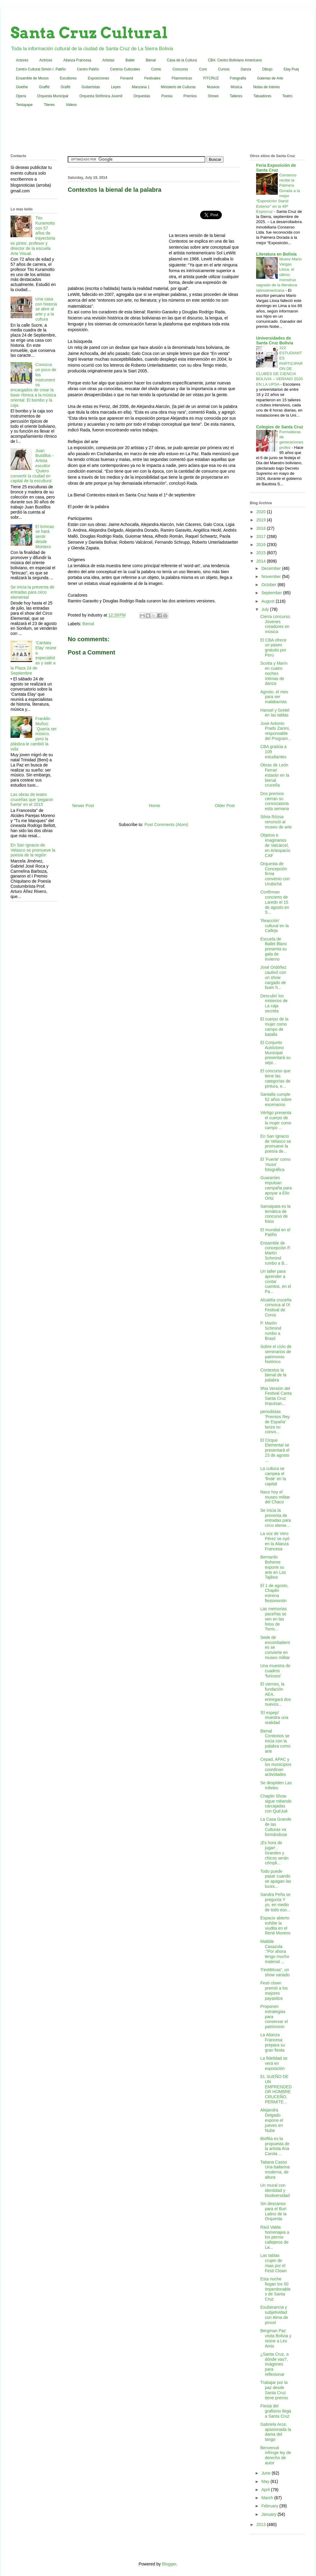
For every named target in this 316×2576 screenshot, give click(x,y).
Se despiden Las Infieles (276, 1785)
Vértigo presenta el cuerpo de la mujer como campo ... (275, 1120)
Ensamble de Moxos (32, 78)
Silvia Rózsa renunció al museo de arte (276, 821)
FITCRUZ (210, 78)
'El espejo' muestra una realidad (274, 1717)
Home (154, 805)
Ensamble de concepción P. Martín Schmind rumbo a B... (275, 1253)
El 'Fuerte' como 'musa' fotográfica (275, 1164)
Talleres (236, 96)
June (266, 2473)
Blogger (169, 2564)
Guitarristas (91, 87)
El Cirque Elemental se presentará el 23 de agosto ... (275, 1450)
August (268, 601)
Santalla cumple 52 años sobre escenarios (276, 1099)
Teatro (287, 96)
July (265, 609)
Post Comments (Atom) (166, 824)
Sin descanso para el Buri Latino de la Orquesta (273, 2211)
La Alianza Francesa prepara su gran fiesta (272, 2042)
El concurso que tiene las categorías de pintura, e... (275, 1078)
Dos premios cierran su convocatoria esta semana (274, 801)
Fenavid (126, 78)
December (271, 568)
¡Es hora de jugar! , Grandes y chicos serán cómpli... (274, 1852)
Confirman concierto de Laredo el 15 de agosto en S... (274, 902)
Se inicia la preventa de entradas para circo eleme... (275, 1518)
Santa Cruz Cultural (89, 33)
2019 (261, 519)
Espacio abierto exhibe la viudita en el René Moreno (275, 1925)
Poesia (166, 96)
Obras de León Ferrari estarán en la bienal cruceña (274, 775)
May (265, 2481)
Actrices (45, 60)
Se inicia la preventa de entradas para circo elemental (32, 592)
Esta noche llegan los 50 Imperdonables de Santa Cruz (275, 2288)
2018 (261, 528)
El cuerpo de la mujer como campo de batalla (274, 1026)
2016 (261, 544)
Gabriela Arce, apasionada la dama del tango (275, 2432)
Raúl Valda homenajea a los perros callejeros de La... (274, 2237)
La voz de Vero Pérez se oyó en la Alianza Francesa (275, 1541)
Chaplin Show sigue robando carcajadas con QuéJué (276, 1803)
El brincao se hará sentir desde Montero (45, 536)
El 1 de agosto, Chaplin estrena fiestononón (274, 1593)
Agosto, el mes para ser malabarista (274, 696)
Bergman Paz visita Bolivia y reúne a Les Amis (275, 2338)
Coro (203, 69)
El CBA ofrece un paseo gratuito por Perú (273, 647)
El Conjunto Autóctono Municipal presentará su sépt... (275, 1052)
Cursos (224, 69)
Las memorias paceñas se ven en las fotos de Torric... (273, 1618)
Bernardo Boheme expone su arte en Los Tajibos (273, 1567)
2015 (261, 552)
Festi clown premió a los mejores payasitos (274, 1990)
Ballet (130, 60)
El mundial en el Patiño (275, 1232)
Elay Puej (291, 69)
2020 (261, 511)
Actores (22, 60)
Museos (213, 87)
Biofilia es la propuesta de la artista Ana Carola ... (275, 2146)
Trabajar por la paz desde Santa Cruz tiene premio (274, 2390)
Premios (190, 96)
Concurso (180, 69)
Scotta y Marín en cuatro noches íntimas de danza (273, 673)
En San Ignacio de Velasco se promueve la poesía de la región (33, 850)
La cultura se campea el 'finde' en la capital (273, 1476)
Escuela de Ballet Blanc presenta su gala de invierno (273, 949)
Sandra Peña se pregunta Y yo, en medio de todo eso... (275, 1902)
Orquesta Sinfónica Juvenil (100, 96)
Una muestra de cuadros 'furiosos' (275, 1670)
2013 (261, 2524)
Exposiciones (98, 78)
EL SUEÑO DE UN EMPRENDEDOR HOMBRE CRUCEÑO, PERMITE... (276, 2089)
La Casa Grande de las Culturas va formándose (275, 1827)
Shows (213, 96)
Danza (246, 69)
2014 (261, 561)
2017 (261, 536)
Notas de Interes (266, 87)
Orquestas (142, 96)
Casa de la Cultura (182, 60)
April (266, 2489)
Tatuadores (262, 96)
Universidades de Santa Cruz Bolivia (274, 340)
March (267, 2497)
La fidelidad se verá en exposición (273, 2063)
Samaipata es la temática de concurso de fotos (275, 1214)
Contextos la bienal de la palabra (273, 1375)
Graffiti (44, 87)
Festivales (152, 78)
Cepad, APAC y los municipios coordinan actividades (275, 1767)
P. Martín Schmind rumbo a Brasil (270, 1331)
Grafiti (65, 87)
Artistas (108, 60)
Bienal (151, 60)
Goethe (22, 87)
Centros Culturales (125, 69)
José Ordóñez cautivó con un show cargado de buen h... (273, 977)
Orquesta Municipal (52, 96)
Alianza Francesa (77, 60)
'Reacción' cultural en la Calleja (274, 925)
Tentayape (24, 105)
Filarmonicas (182, 78)
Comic (156, 69)
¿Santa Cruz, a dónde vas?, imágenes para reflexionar (274, 2364)
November (271, 576)
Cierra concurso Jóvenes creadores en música (275, 624)
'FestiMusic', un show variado (275, 1972)
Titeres (49, 105)
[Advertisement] (158, 131)
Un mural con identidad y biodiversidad (275, 2190)
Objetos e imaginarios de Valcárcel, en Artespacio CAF (275, 845)
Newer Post (83, 805)
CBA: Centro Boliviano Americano (235, 60)
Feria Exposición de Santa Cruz (276, 167)
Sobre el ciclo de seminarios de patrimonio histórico (276, 1354)
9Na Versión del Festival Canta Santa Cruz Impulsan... (276, 1396)
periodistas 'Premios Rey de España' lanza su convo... (275, 1421)
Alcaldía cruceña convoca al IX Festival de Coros (276, 1307)
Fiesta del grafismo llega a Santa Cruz (275, 2411)
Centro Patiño (88, 69)
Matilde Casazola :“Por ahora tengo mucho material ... (274, 1951)
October (269, 584)
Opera (21, 96)
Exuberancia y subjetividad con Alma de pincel (274, 2315)
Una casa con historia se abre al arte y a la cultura (46, 309)
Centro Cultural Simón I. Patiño (41, 69)
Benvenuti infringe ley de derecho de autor (275, 2455)
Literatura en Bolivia (276, 254)
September (272, 592)
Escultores (68, 78)
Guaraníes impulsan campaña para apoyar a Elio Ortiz (276, 1187)
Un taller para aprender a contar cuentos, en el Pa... (275, 1281)
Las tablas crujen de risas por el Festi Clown (273, 2263)
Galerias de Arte (270, 78)
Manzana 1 (141, 87)
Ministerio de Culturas (178, 87)
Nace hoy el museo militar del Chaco (275, 1497)
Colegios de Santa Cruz (279, 426)
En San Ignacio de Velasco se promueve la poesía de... (275, 1144)
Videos (71, 105)
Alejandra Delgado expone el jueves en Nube (271, 2120)
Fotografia (238, 78)
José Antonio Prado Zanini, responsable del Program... (275, 731)
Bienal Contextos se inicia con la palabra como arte (275, 1741)
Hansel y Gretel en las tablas (274, 713)
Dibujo (267, 69)
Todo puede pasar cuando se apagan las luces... (275, 1879)
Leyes (116, 87)
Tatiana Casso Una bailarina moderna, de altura (275, 2170)
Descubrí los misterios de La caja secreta (273, 1003)
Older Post (225, 805)
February (270, 2505)
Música (236, 87)
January (269, 2514)
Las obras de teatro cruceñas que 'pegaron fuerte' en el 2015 (32, 799)
